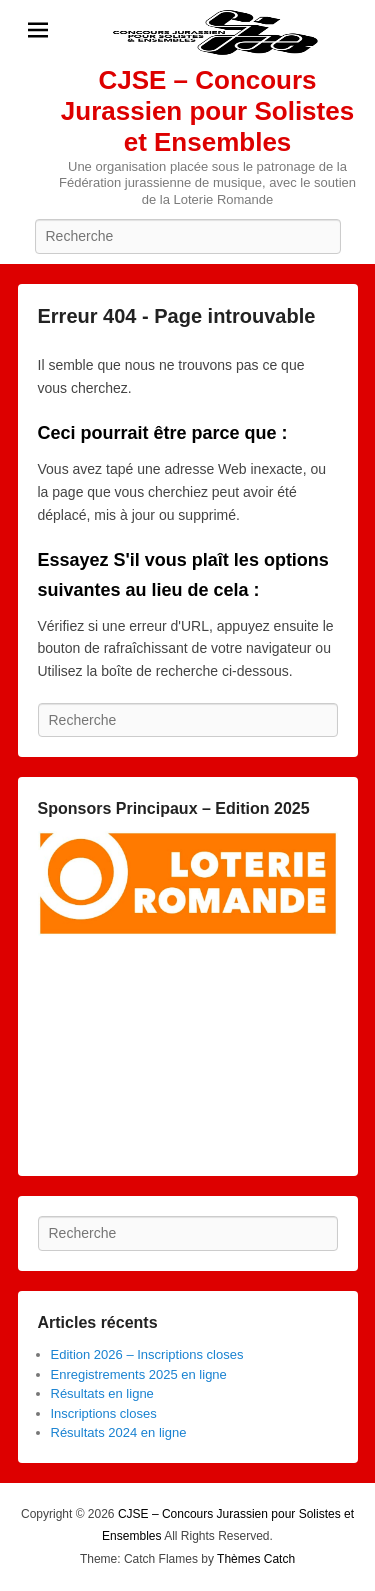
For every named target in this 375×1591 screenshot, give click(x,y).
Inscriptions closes (104, 1413)
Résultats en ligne (102, 1393)
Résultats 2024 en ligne (119, 1432)
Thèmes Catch (256, 1559)
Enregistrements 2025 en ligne (139, 1374)
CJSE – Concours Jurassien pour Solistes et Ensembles (207, 111)
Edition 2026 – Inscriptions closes (147, 1354)
